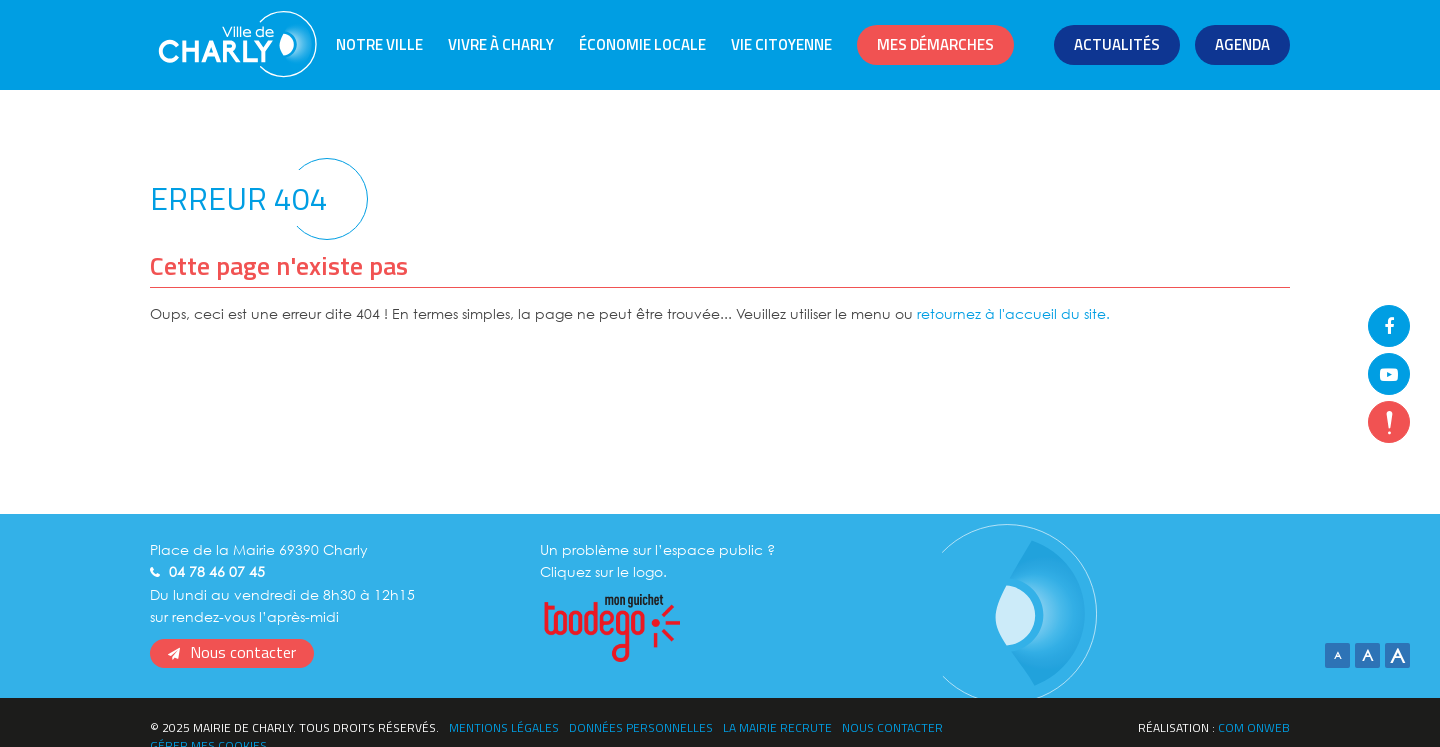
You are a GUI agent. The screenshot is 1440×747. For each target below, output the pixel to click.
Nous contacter (243, 652)
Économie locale (642, 44)
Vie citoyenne (781, 44)
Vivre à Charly (501, 44)
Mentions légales (504, 727)
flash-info (1389, 422)
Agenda (1242, 44)
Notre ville (379, 44)
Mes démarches (935, 44)
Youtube (1389, 374)
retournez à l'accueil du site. (1013, 313)
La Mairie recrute (777, 727)
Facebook (1389, 326)
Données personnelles (641, 727)
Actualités (1117, 44)
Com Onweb (1254, 727)
